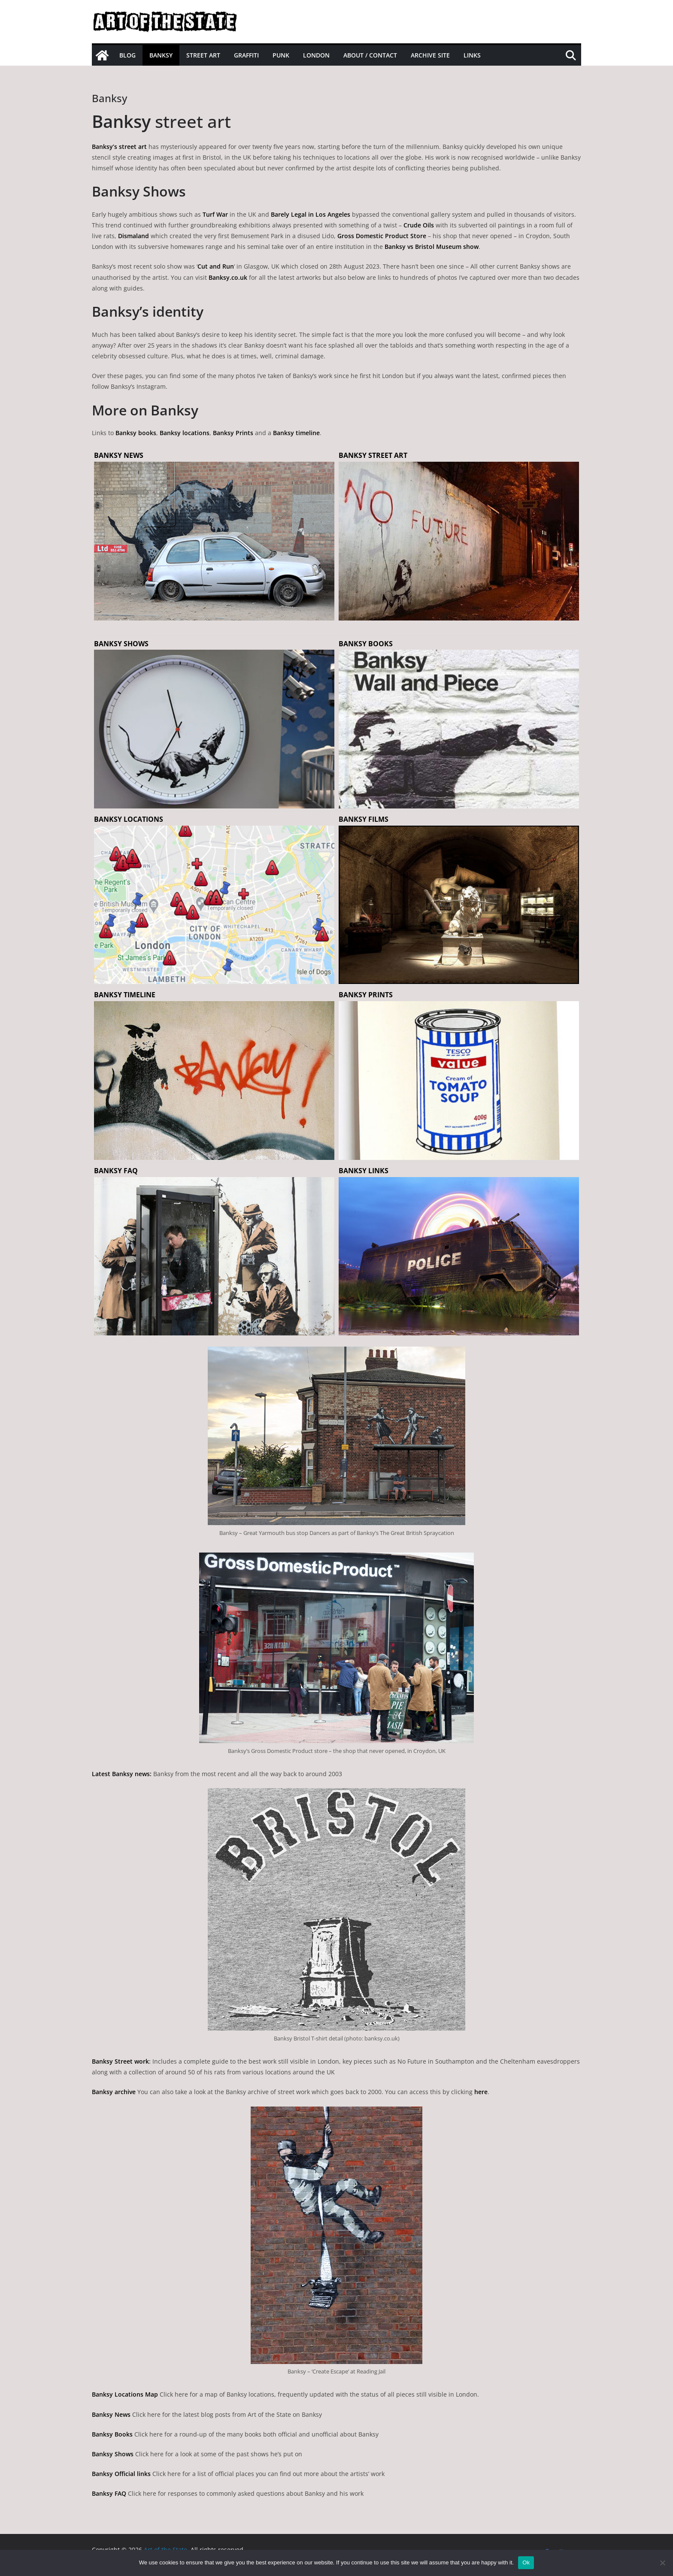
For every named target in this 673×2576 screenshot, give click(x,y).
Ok (526, 2562)
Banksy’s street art (119, 146)
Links (472, 55)
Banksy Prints (233, 433)
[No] (662, 2562)
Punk (281, 55)
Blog (127, 55)
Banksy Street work (120, 2061)
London (316, 55)
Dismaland (133, 236)
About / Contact (370, 55)
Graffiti (246, 55)
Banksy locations (184, 433)
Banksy (161, 55)
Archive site (430, 55)
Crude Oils (418, 225)
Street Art (203, 55)
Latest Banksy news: (122, 1774)
